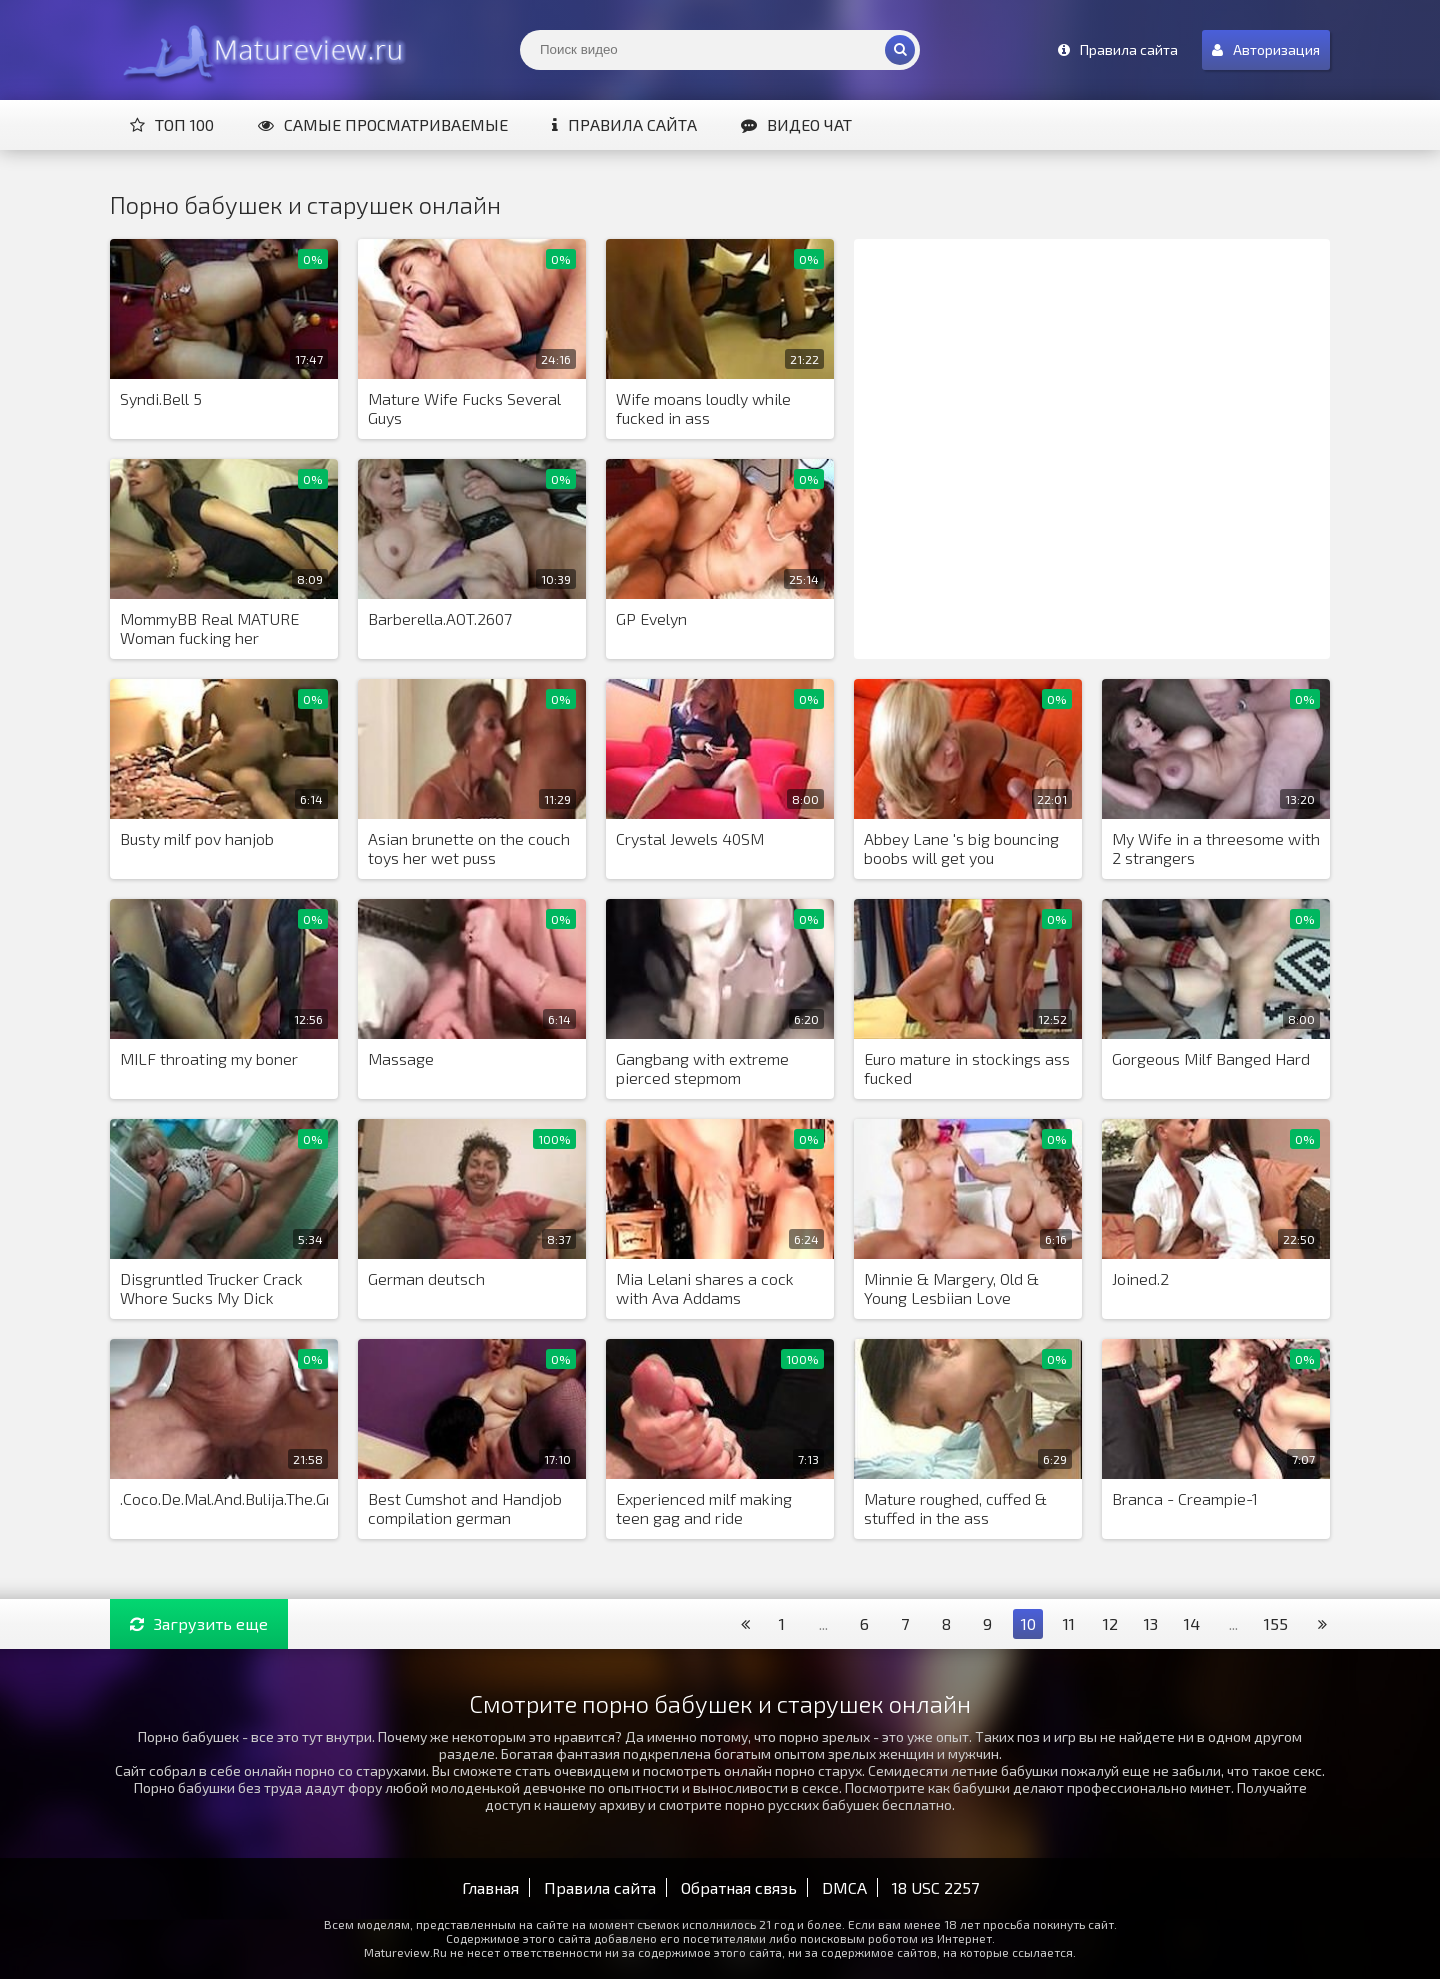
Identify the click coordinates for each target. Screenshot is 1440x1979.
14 (1192, 1623)
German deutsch (426, 1278)
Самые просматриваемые (383, 124)
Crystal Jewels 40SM (690, 838)
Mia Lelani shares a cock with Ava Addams (705, 1288)
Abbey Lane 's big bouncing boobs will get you (961, 848)
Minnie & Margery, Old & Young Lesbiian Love (951, 1288)
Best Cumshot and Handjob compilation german (465, 1508)
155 (1276, 1623)
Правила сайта (624, 124)
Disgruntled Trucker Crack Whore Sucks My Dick (211, 1288)
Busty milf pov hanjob (197, 838)
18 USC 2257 (935, 1887)
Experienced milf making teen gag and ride (704, 1508)
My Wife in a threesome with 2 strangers (1216, 848)
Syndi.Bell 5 (161, 398)
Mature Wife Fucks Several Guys (464, 408)
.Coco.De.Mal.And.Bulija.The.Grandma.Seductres (224, 1498)
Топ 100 (172, 124)
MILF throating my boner (209, 1058)
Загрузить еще (199, 1623)
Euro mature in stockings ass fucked (967, 1068)
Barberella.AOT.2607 (440, 618)
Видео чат (796, 124)
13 (1151, 1623)
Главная (490, 1887)
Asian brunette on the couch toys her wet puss (469, 848)
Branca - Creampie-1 (1185, 1498)
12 (1110, 1623)
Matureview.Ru (260, 50)
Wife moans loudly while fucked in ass (703, 408)
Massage (401, 1058)
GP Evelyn (651, 618)
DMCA (844, 1887)
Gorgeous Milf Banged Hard (1211, 1058)
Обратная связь (739, 1887)
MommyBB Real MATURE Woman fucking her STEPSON (209, 629)
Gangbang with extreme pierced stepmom (702, 1068)
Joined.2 (1140, 1278)
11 (1069, 1623)
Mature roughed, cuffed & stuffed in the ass (955, 1508)
